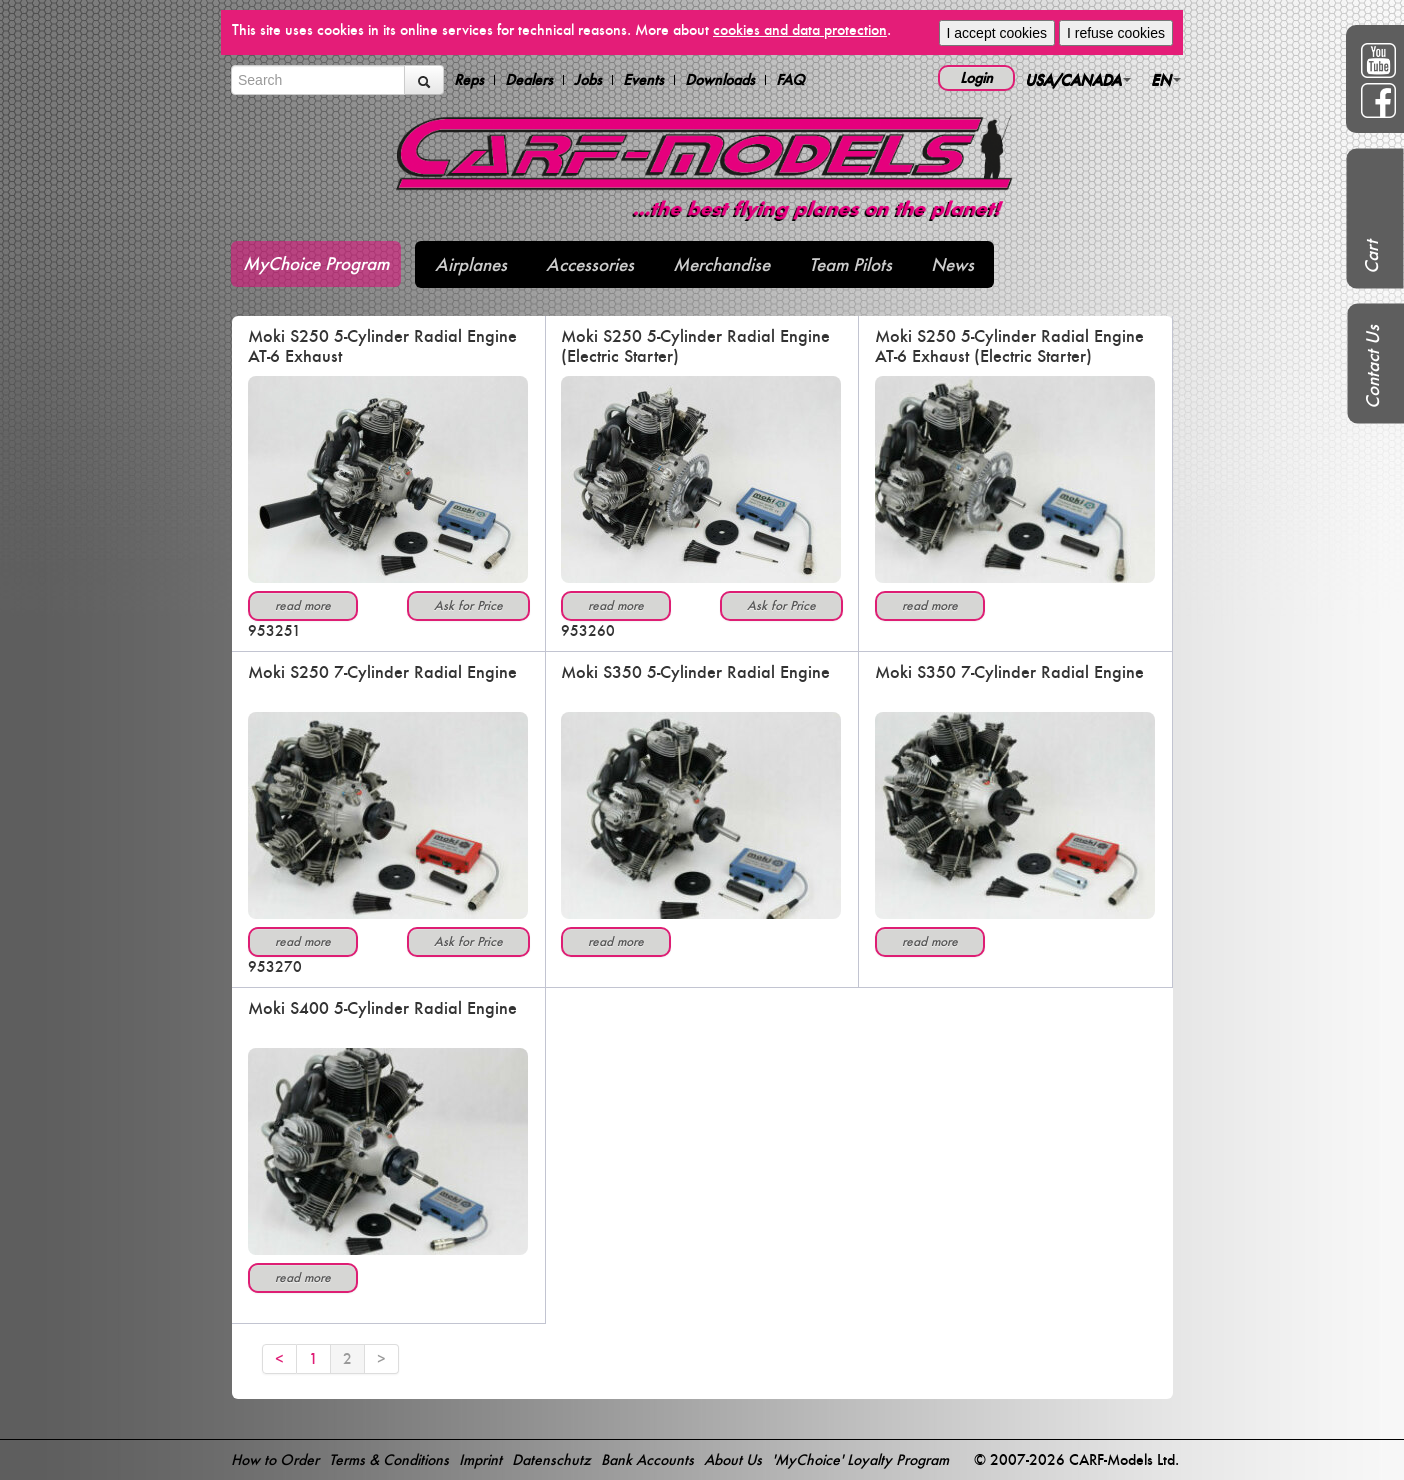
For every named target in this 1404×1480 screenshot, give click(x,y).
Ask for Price (468, 605)
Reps (469, 80)
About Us (733, 1459)
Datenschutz (551, 1459)
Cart (1371, 257)
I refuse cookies (1116, 33)
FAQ (790, 80)
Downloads (720, 80)
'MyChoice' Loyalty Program (860, 1459)
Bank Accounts (647, 1459)
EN (1166, 79)
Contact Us (1372, 367)
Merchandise (721, 264)
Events (643, 80)
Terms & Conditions (389, 1459)
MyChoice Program (316, 263)
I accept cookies (997, 33)
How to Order (275, 1459)
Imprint (480, 1459)
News (952, 264)
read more (303, 605)
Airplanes (471, 264)
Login (976, 77)
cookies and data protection (800, 29)
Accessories (590, 264)
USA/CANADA (1078, 79)
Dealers (529, 80)
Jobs (588, 80)
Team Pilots (850, 264)
